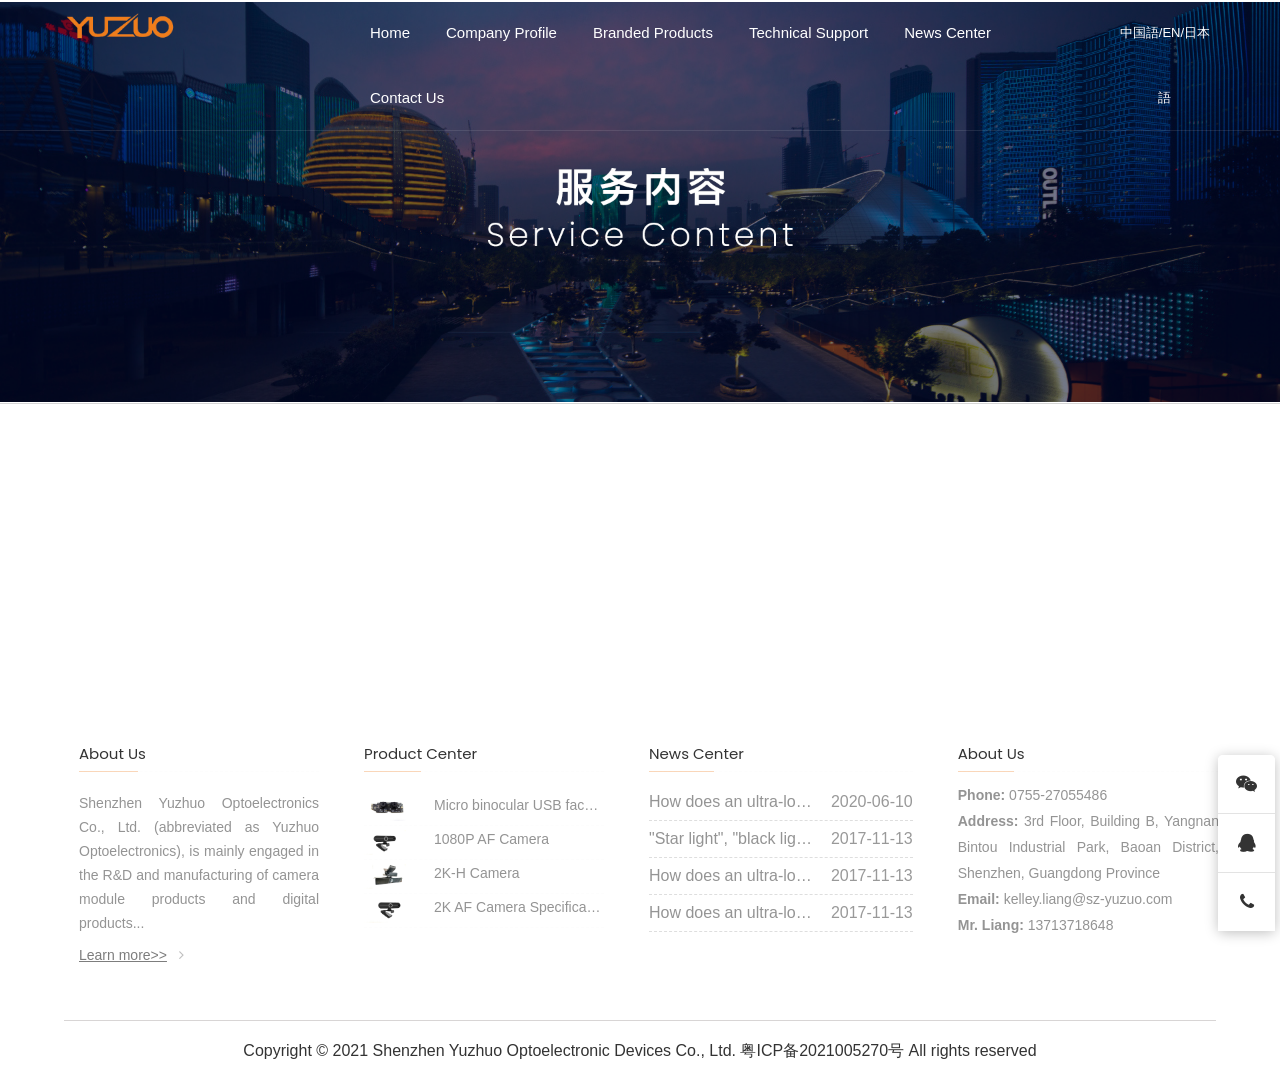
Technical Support (808, 32)
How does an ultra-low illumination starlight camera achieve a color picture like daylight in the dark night (732, 801)
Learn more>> (131, 955)
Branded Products (653, 32)
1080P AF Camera (491, 839)
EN (1171, 32)
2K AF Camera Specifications (519, 907)
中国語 (1139, 32)
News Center (947, 32)
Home (390, 32)
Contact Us (407, 97)
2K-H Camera (477, 873)
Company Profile (501, 32)
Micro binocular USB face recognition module (519, 805)
